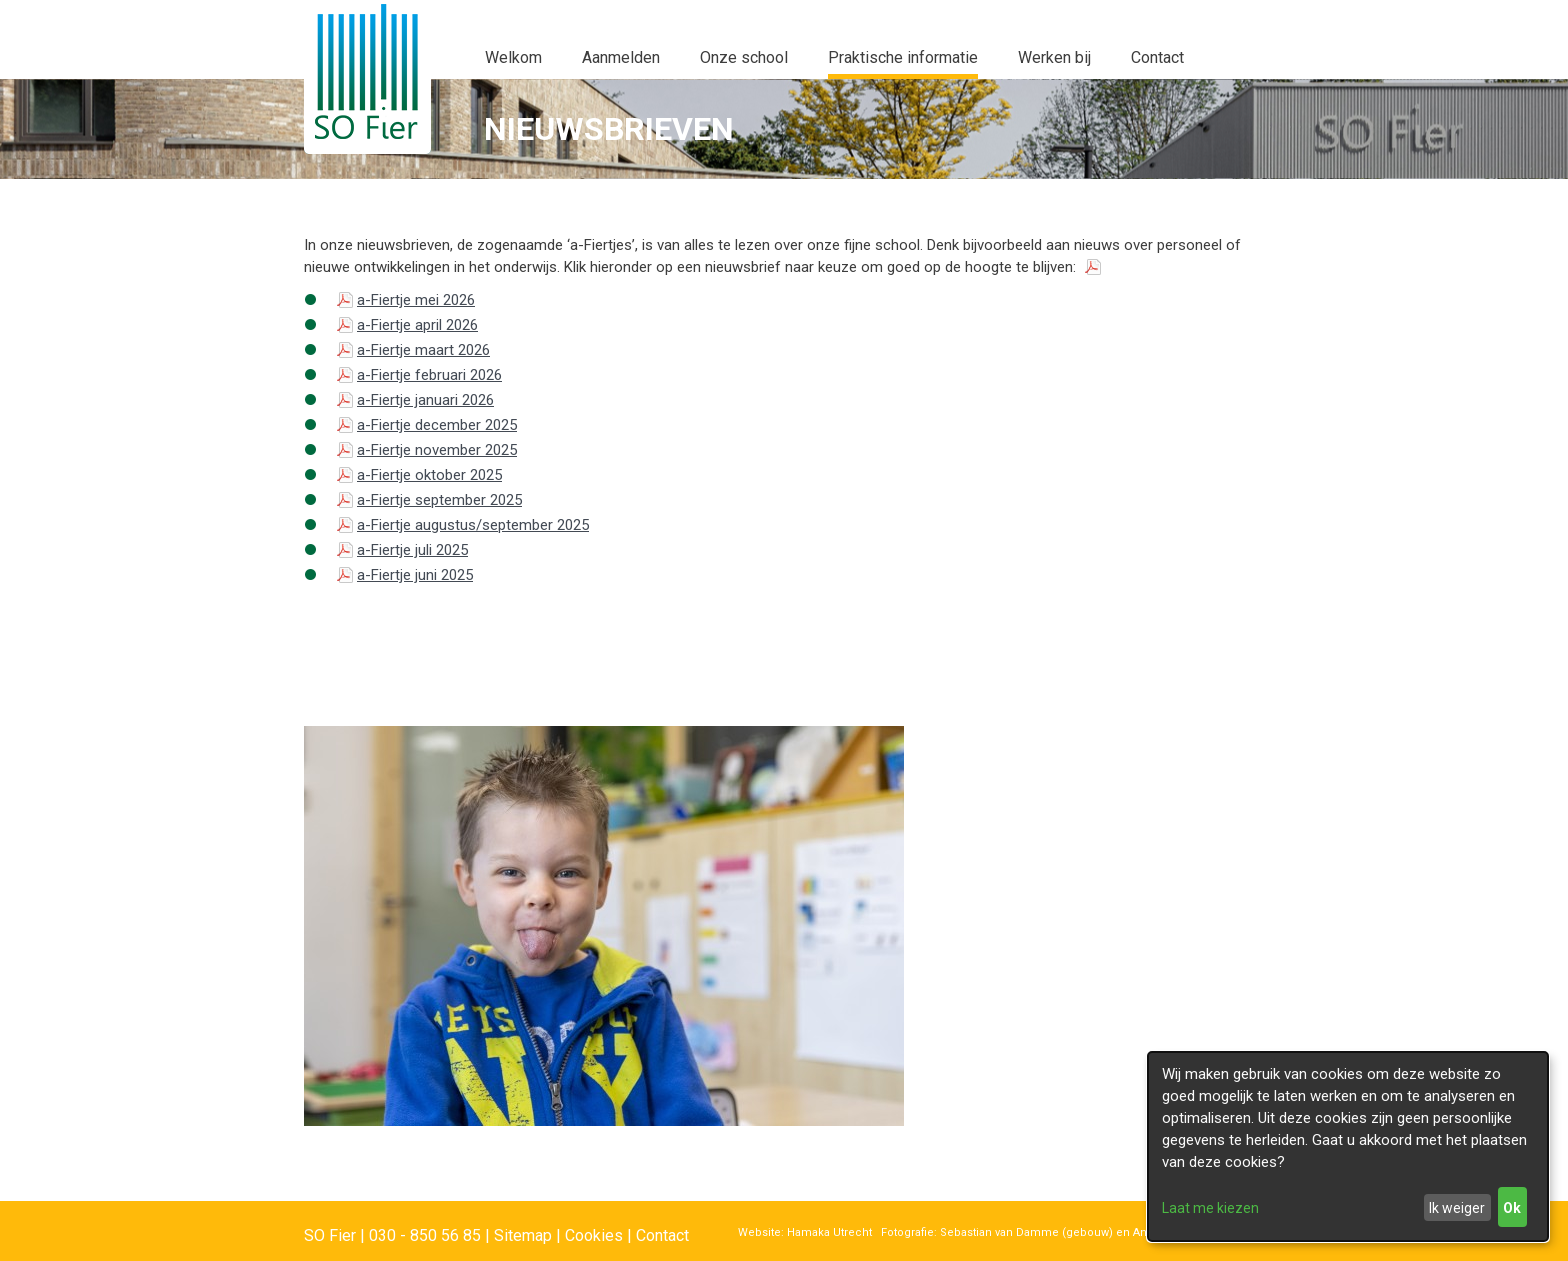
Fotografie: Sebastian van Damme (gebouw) (992, 1232)
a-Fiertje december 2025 (437, 425)
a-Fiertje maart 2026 (423, 350)
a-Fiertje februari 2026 (429, 375)
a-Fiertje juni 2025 (415, 575)
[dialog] (1348, 1146)
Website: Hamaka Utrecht (805, 1232)
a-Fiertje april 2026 (417, 325)
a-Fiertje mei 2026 (416, 300)
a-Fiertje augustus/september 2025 (473, 525)
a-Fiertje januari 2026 (425, 400)
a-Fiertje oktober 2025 (429, 475)
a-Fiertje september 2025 (439, 500)
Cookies (594, 1235)
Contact (662, 1235)
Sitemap (523, 1235)
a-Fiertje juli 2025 (412, 550)
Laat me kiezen (1210, 1208)
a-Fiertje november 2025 (437, 450)
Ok (1512, 1208)
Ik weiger (1457, 1208)
